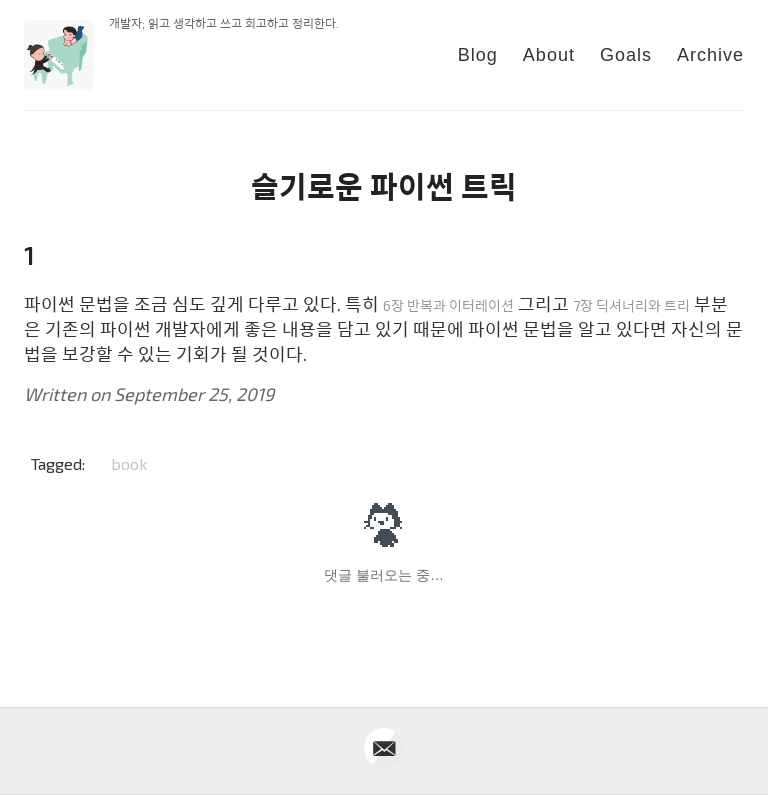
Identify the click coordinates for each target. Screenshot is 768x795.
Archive (710, 55)
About (549, 55)
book (129, 463)
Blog (478, 55)
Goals (626, 55)
